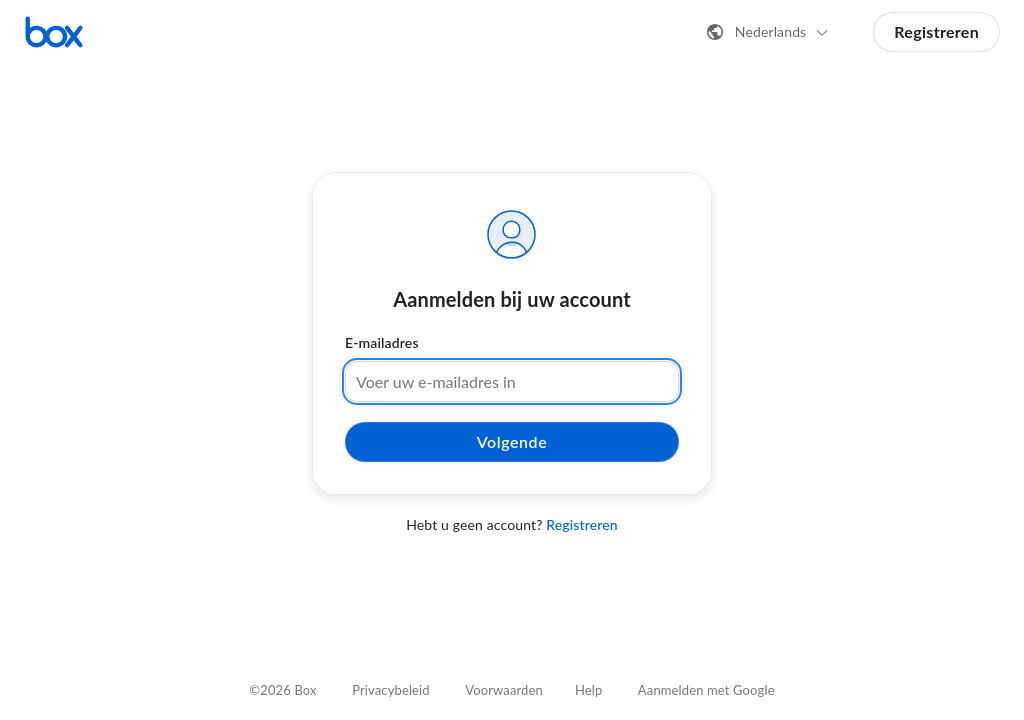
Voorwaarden (504, 690)
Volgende (512, 441)
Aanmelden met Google (706, 690)
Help (588, 690)
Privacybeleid (391, 690)
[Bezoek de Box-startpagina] (54, 32)
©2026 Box (282, 690)
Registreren (936, 31)
